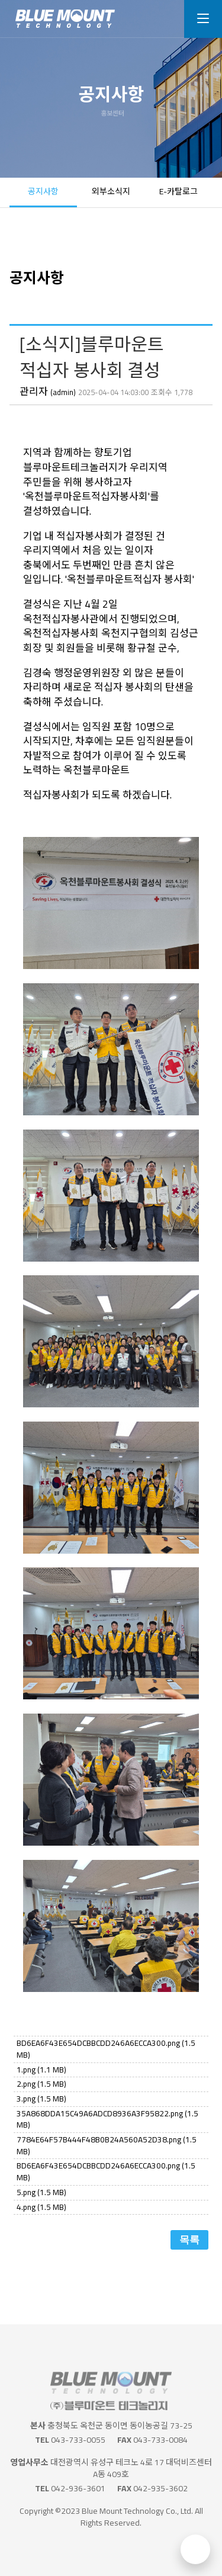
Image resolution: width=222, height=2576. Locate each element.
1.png (41, 2069)
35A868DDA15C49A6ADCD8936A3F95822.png (107, 2119)
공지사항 (43, 191)
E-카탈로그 (178, 191)
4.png (41, 2207)
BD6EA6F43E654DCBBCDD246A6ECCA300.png (106, 2048)
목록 (189, 2239)
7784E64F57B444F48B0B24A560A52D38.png (107, 2145)
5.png (41, 2192)
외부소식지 (111, 191)
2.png (41, 2083)
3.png (41, 2098)
